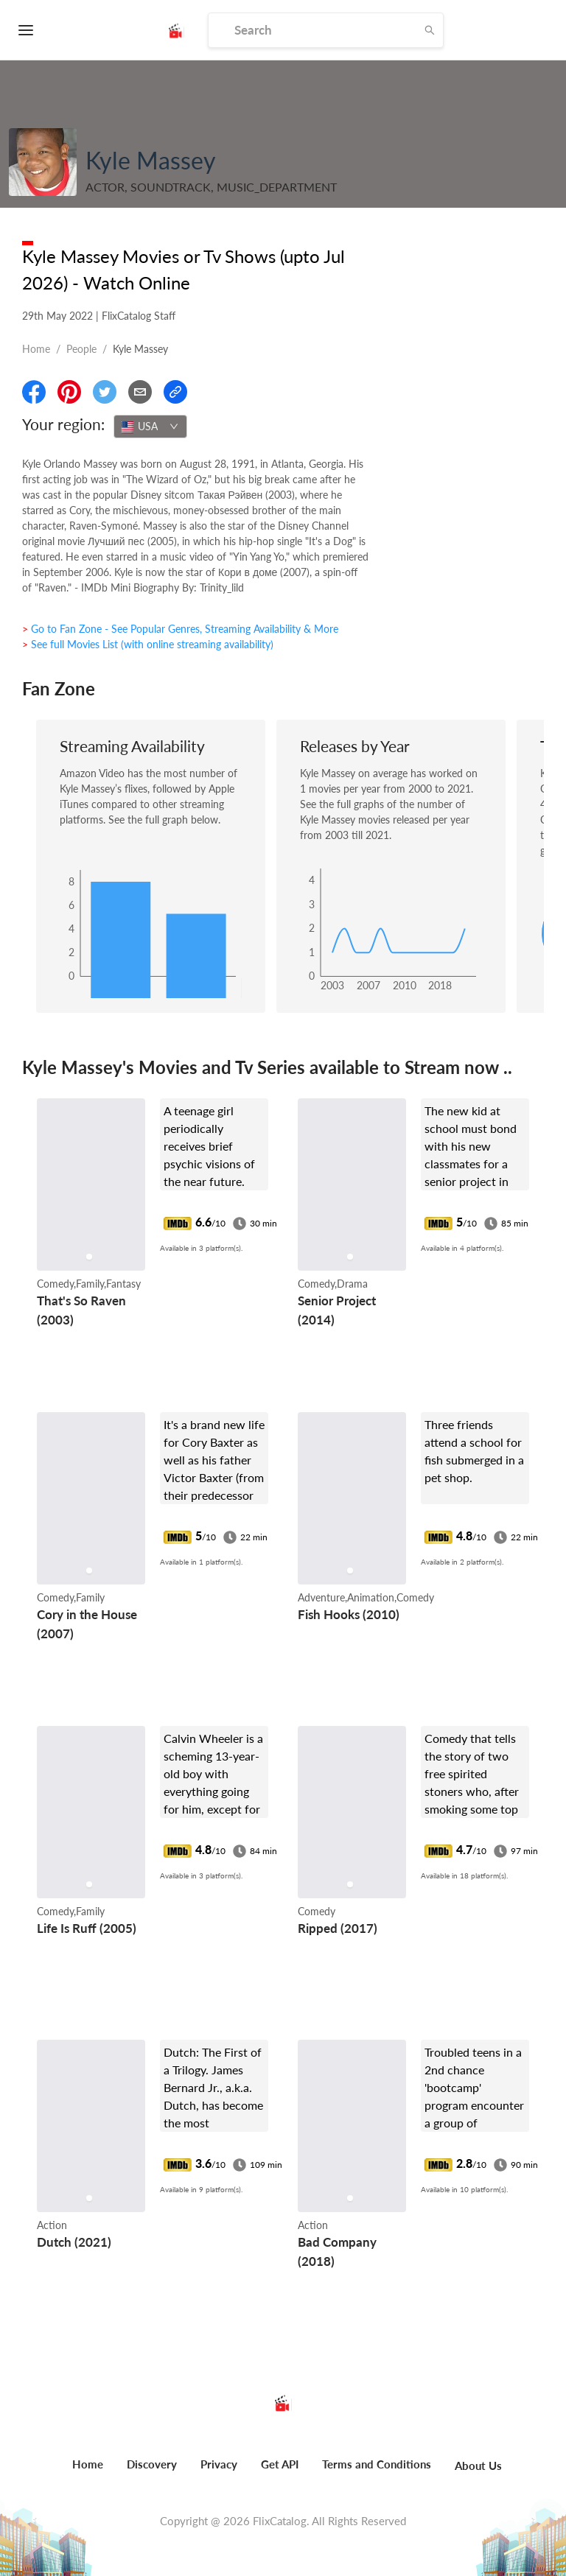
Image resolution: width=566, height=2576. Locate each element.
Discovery (152, 2464)
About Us (478, 2465)
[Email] (140, 392)
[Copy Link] (175, 392)
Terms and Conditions (376, 2464)
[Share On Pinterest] (69, 392)
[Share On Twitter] (104, 392)
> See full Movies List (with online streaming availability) (147, 644)
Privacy (218, 2464)
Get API (279, 2464)
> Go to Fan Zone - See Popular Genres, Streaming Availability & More (180, 628)
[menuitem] (87, 2472)
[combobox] (150, 426)
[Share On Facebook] (34, 392)
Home (36, 349)
